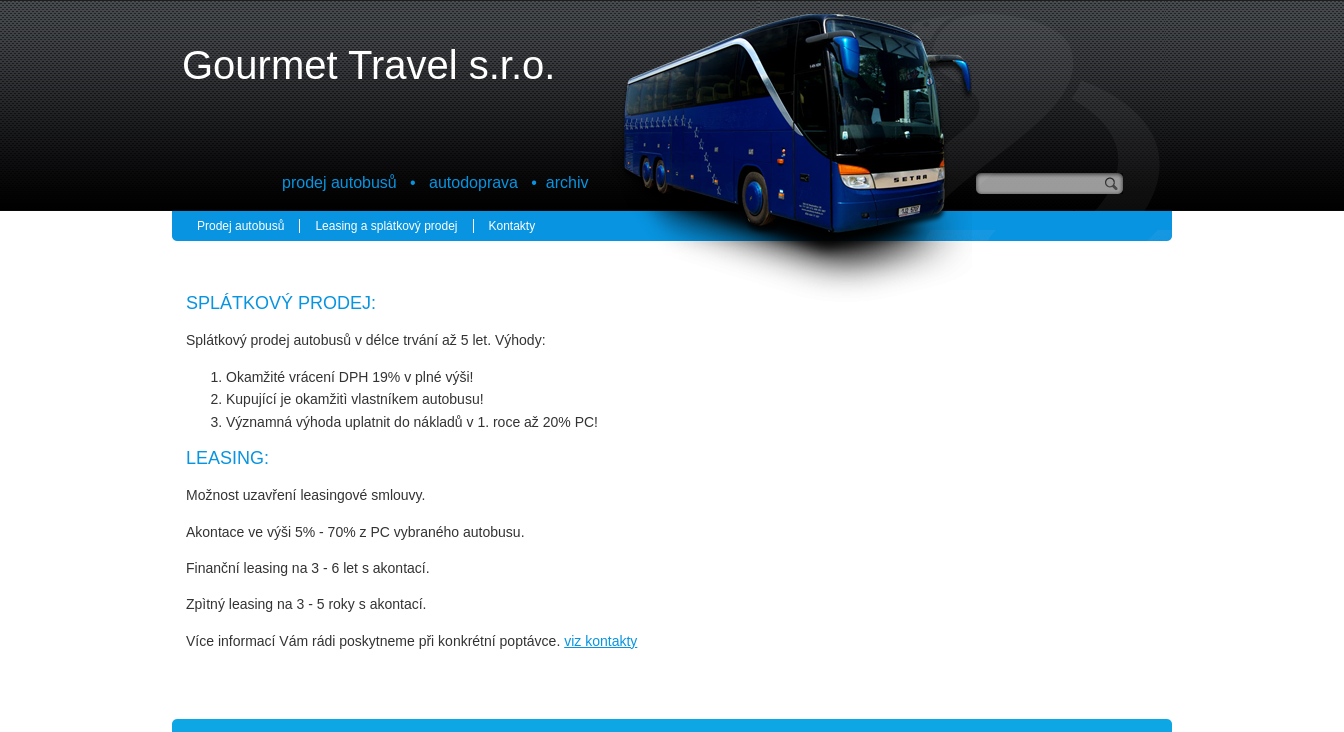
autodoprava (473, 182)
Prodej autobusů (240, 226)
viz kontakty (600, 641)
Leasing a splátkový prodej (386, 226)
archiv (567, 182)
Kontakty (512, 226)
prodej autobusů (339, 182)
